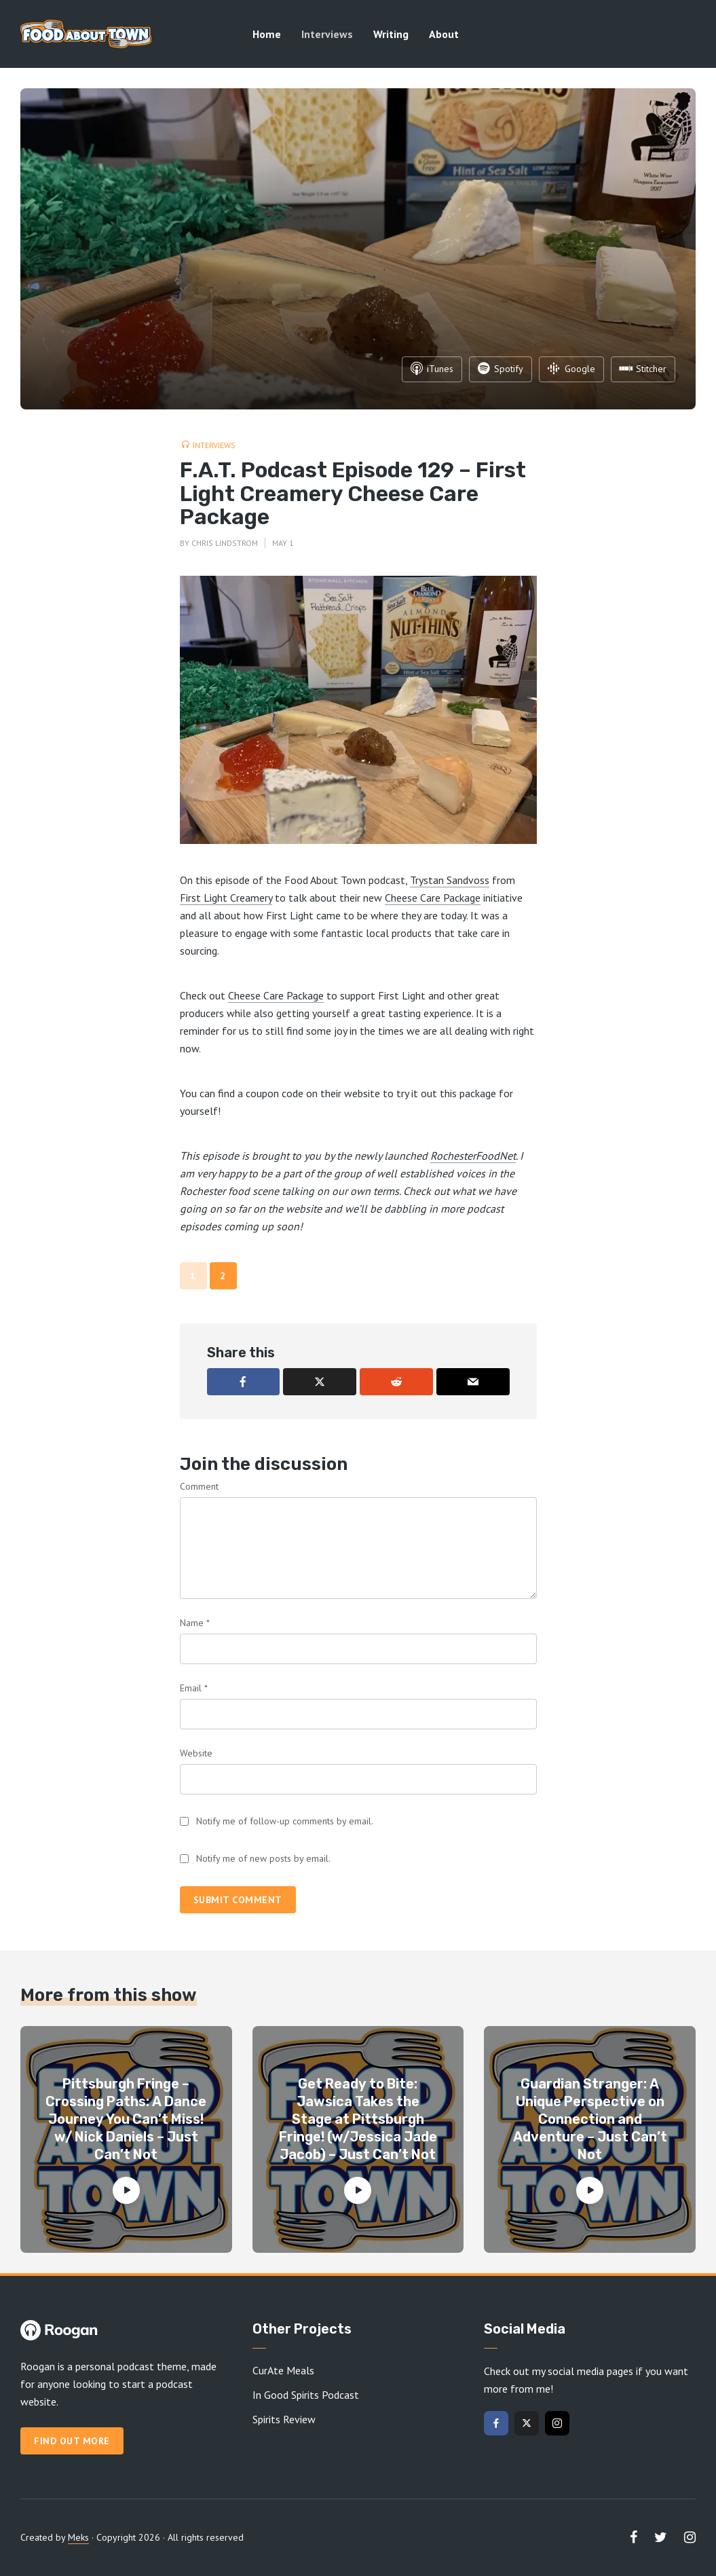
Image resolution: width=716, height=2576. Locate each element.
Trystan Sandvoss (449, 880)
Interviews (327, 34)
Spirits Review (284, 2419)
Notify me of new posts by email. (263, 1858)
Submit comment (237, 1900)
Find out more (72, 2441)
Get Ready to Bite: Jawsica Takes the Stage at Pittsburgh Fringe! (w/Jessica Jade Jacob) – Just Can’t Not (358, 2119)
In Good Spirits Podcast (305, 2395)
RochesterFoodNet (473, 1155)
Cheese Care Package (433, 897)
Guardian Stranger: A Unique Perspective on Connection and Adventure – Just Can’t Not (590, 2119)
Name (195, 1623)
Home (266, 34)
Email (194, 1688)
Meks (78, 2537)
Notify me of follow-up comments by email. (284, 1821)
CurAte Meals (283, 2370)
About (444, 34)
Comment (199, 1486)
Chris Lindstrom (224, 543)
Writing (391, 34)
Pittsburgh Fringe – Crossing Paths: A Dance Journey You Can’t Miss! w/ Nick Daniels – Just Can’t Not (125, 2119)
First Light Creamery (226, 897)
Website (196, 1753)
